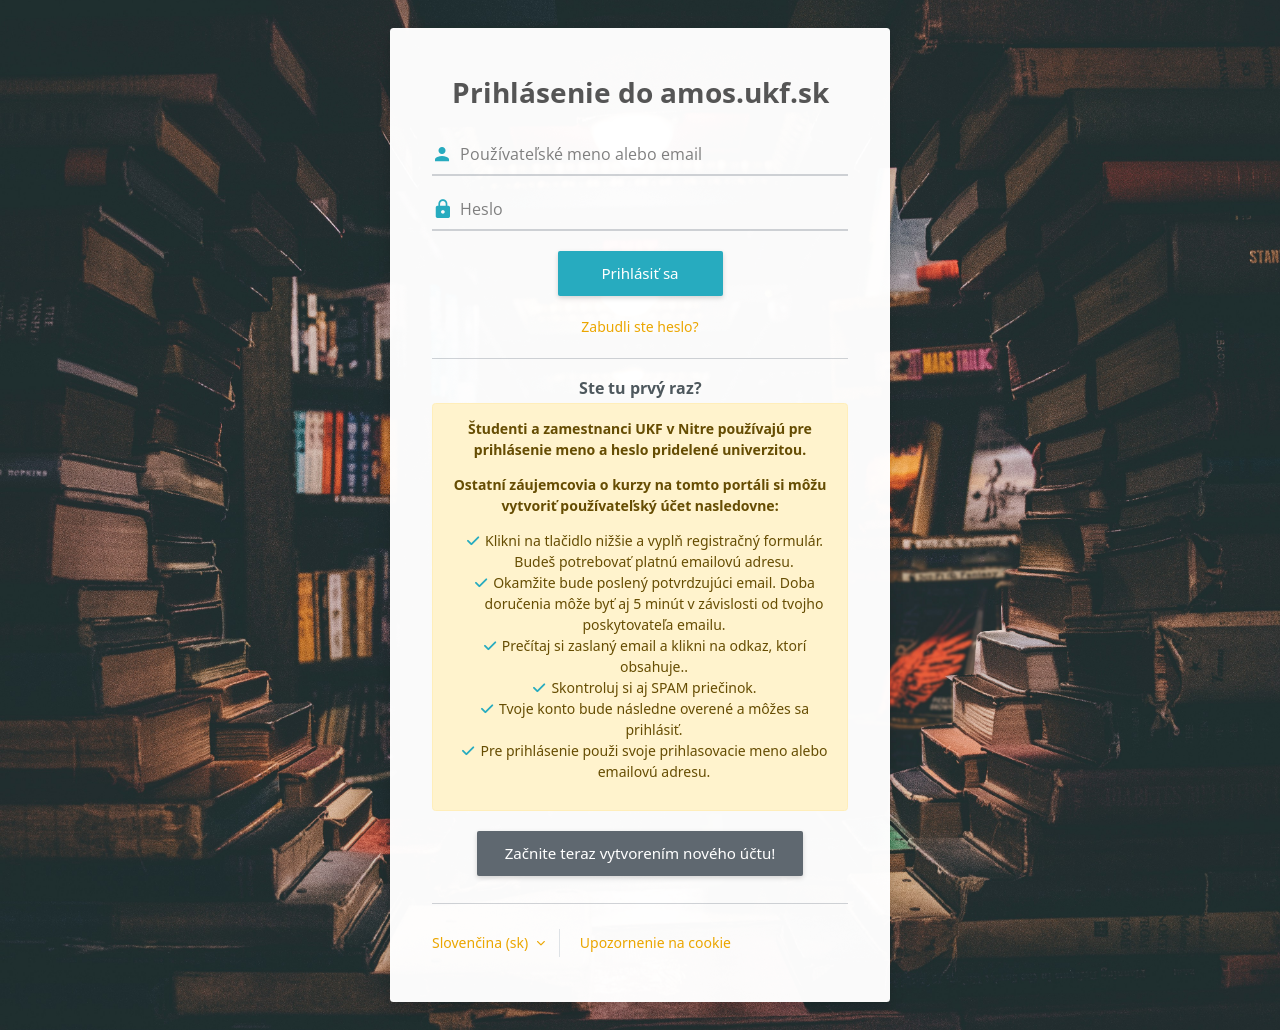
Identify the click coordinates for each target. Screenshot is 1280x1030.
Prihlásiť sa (639, 273)
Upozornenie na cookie (655, 942)
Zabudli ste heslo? (639, 326)
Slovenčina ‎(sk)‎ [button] (482, 942)
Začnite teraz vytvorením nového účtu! (640, 853)
